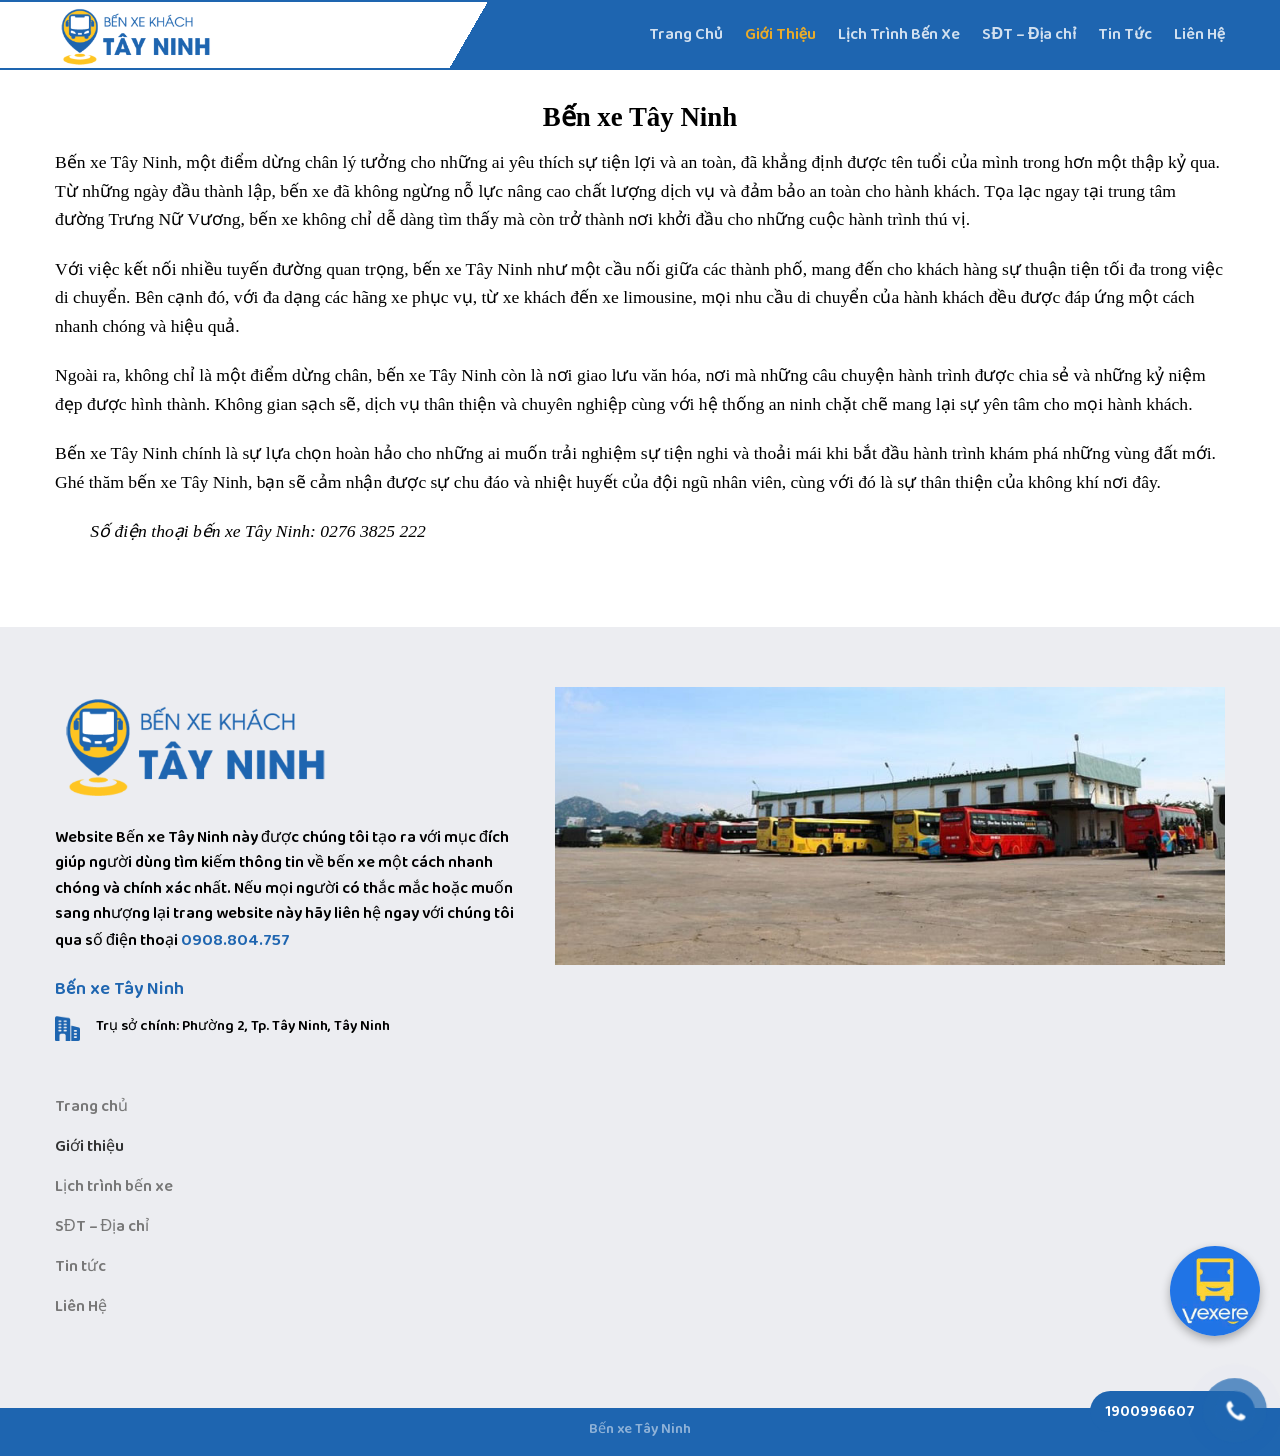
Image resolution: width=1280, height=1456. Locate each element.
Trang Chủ (686, 34)
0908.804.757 (235, 940)
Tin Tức (1124, 34)
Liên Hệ (1199, 34)
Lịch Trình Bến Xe (899, 34)
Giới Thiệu (781, 34)
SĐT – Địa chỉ (1029, 34)
